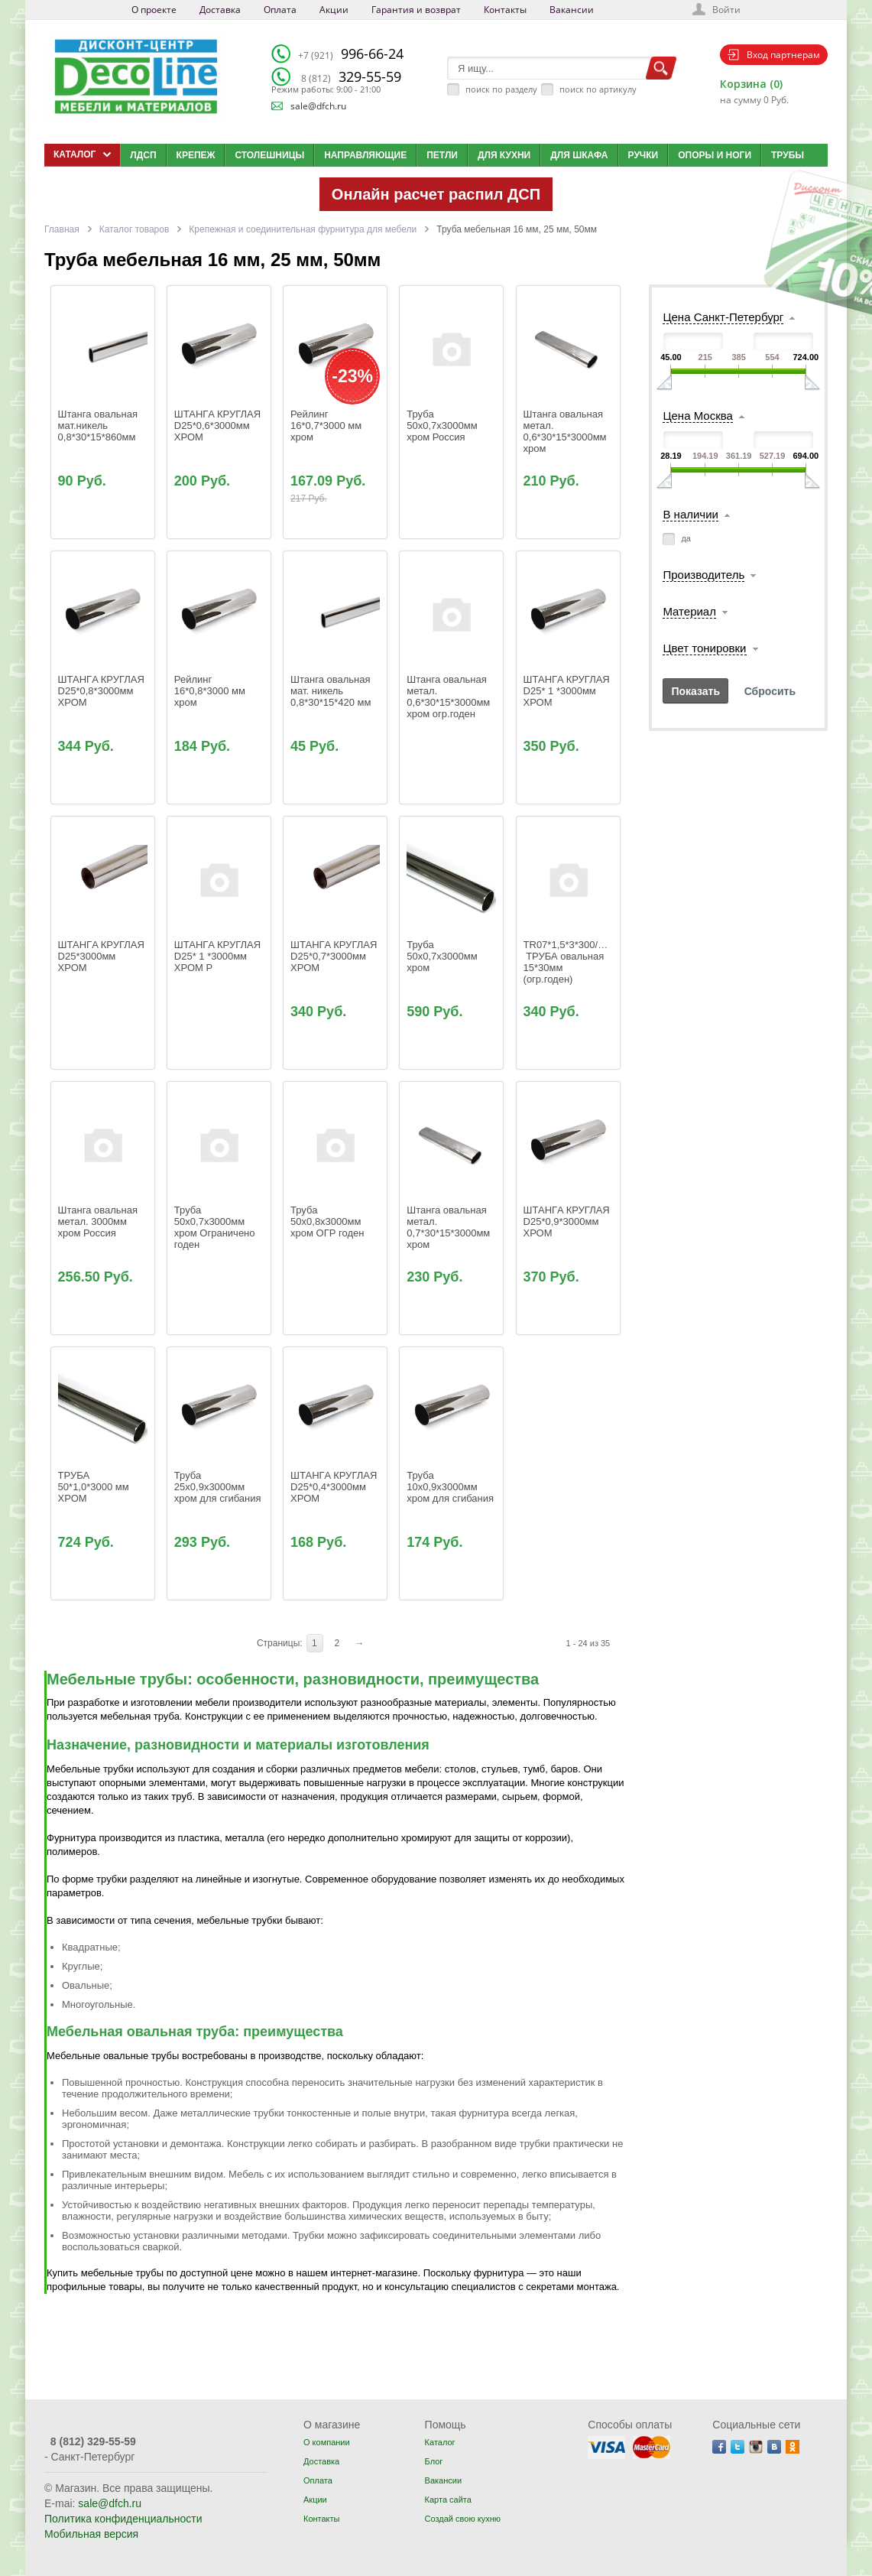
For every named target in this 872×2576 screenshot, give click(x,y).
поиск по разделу (501, 89)
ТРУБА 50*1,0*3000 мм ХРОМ (95, 1487)
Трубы (787, 155)
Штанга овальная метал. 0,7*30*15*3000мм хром (450, 1227)
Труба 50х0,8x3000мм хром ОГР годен (327, 1221)
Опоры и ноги (714, 155)
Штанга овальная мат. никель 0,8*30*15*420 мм (331, 691)
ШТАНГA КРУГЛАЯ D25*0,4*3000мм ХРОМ (335, 1487)
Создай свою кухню (463, 2518)
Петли (442, 155)
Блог (434, 2461)
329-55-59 (351, 76)
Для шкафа (579, 155)
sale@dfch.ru (318, 105)
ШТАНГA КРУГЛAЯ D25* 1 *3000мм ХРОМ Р (219, 956)
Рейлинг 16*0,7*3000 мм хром (327, 425)
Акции (333, 9)
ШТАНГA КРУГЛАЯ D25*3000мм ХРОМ (102, 956)
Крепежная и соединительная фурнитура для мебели (303, 229)
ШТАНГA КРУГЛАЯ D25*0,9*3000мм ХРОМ (568, 1221)
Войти (726, 9)
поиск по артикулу (598, 89)
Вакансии (571, 9)
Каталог (440, 2442)
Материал (689, 611)
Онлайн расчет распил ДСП (436, 194)
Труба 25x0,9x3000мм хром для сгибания (217, 1487)
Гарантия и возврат (416, 9)
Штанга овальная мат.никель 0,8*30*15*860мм (99, 425)
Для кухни (504, 155)
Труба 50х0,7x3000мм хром (443, 956)
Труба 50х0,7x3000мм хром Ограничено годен (216, 1227)
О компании (326, 2442)
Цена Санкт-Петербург (723, 316)
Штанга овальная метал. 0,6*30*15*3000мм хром (567, 431)
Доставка (220, 9)
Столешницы (269, 155)
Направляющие (365, 155)
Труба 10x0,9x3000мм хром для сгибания (450, 1487)
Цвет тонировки (704, 648)
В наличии (690, 514)
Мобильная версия (91, 2534)
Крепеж (196, 155)
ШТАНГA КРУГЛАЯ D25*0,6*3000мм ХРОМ (219, 425)
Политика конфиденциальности (123, 2519)
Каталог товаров (134, 229)
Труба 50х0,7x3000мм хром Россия (443, 425)
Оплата (280, 9)
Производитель (703, 574)
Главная (61, 229)
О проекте (154, 9)
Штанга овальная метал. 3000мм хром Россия (99, 1221)
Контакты (505, 9)
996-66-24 (351, 53)
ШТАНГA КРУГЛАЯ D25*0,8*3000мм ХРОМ (102, 691)
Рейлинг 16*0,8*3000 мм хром (211, 691)
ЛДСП (143, 155)
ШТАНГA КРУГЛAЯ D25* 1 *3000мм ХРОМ (568, 691)
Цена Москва (697, 415)
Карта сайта (448, 2499)
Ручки (643, 155)
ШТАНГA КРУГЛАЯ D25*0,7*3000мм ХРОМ (335, 956)
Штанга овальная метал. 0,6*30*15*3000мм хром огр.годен (450, 697)
